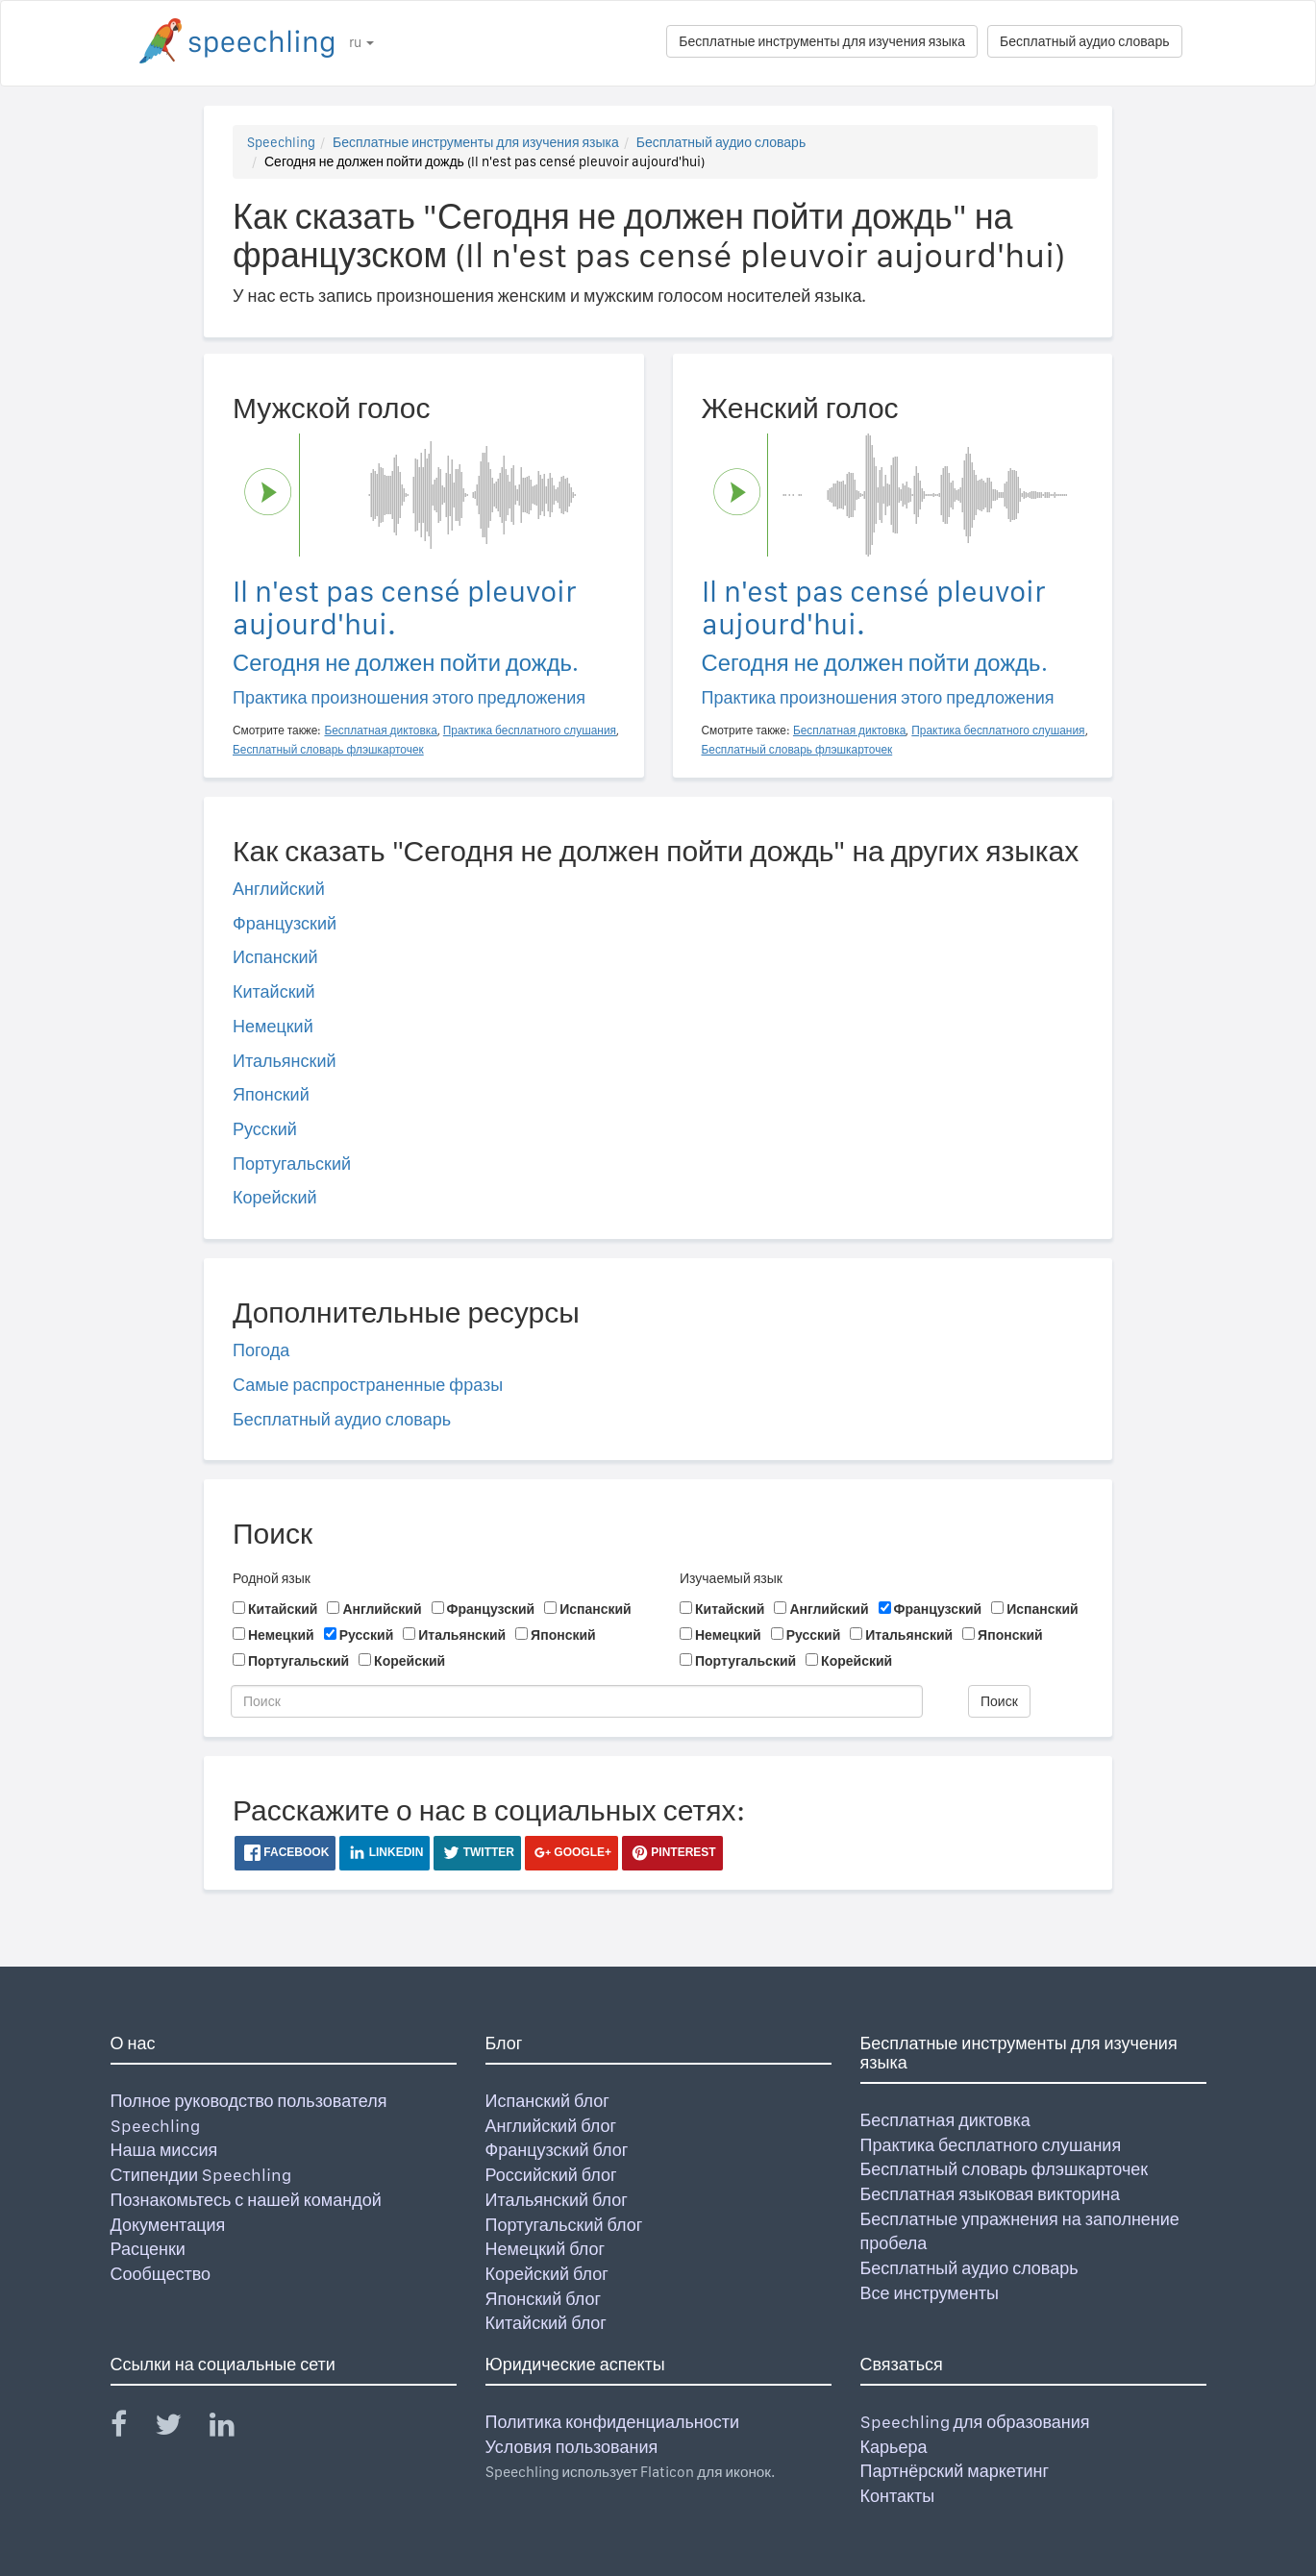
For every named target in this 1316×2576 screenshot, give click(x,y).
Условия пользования (571, 2447)
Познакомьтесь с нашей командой (246, 2200)
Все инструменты (929, 2293)
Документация (168, 2225)
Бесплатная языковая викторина (990, 2194)
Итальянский (284, 1061)
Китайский (274, 991)
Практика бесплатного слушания (991, 2145)
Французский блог (557, 2150)
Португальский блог (564, 2225)
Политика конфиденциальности (612, 2422)
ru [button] (361, 42)
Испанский (275, 957)
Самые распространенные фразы (368, 1385)
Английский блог (551, 2126)
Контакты (897, 2496)
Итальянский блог (556, 2200)
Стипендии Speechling (201, 2175)
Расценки (148, 2249)
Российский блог (551, 2175)
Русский (265, 1129)
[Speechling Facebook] (131, 2428)
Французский (284, 923)
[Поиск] (577, 1701)
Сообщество (161, 2274)
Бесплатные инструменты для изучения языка (822, 41)
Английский (279, 889)
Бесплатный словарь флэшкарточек (1004, 2169)
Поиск (999, 1701)
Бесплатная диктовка (945, 2120)
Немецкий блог (545, 2249)
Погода (261, 1350)
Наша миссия (164, 2150)
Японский (271, 1094)
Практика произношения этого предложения (409, 697)
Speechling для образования (975, 2422)
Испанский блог (547, 2101)
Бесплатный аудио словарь (1084, 41)
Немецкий (273, 1026)
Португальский (292, 1163)
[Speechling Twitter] (180, 2428)
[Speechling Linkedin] (234, 2428)
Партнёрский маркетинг (954, 2471)
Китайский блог (546, 2323)
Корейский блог (546, 2274)
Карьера (894, 2447)
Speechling (281, 142)
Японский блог (543, 2299)
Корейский (275, 1197)
